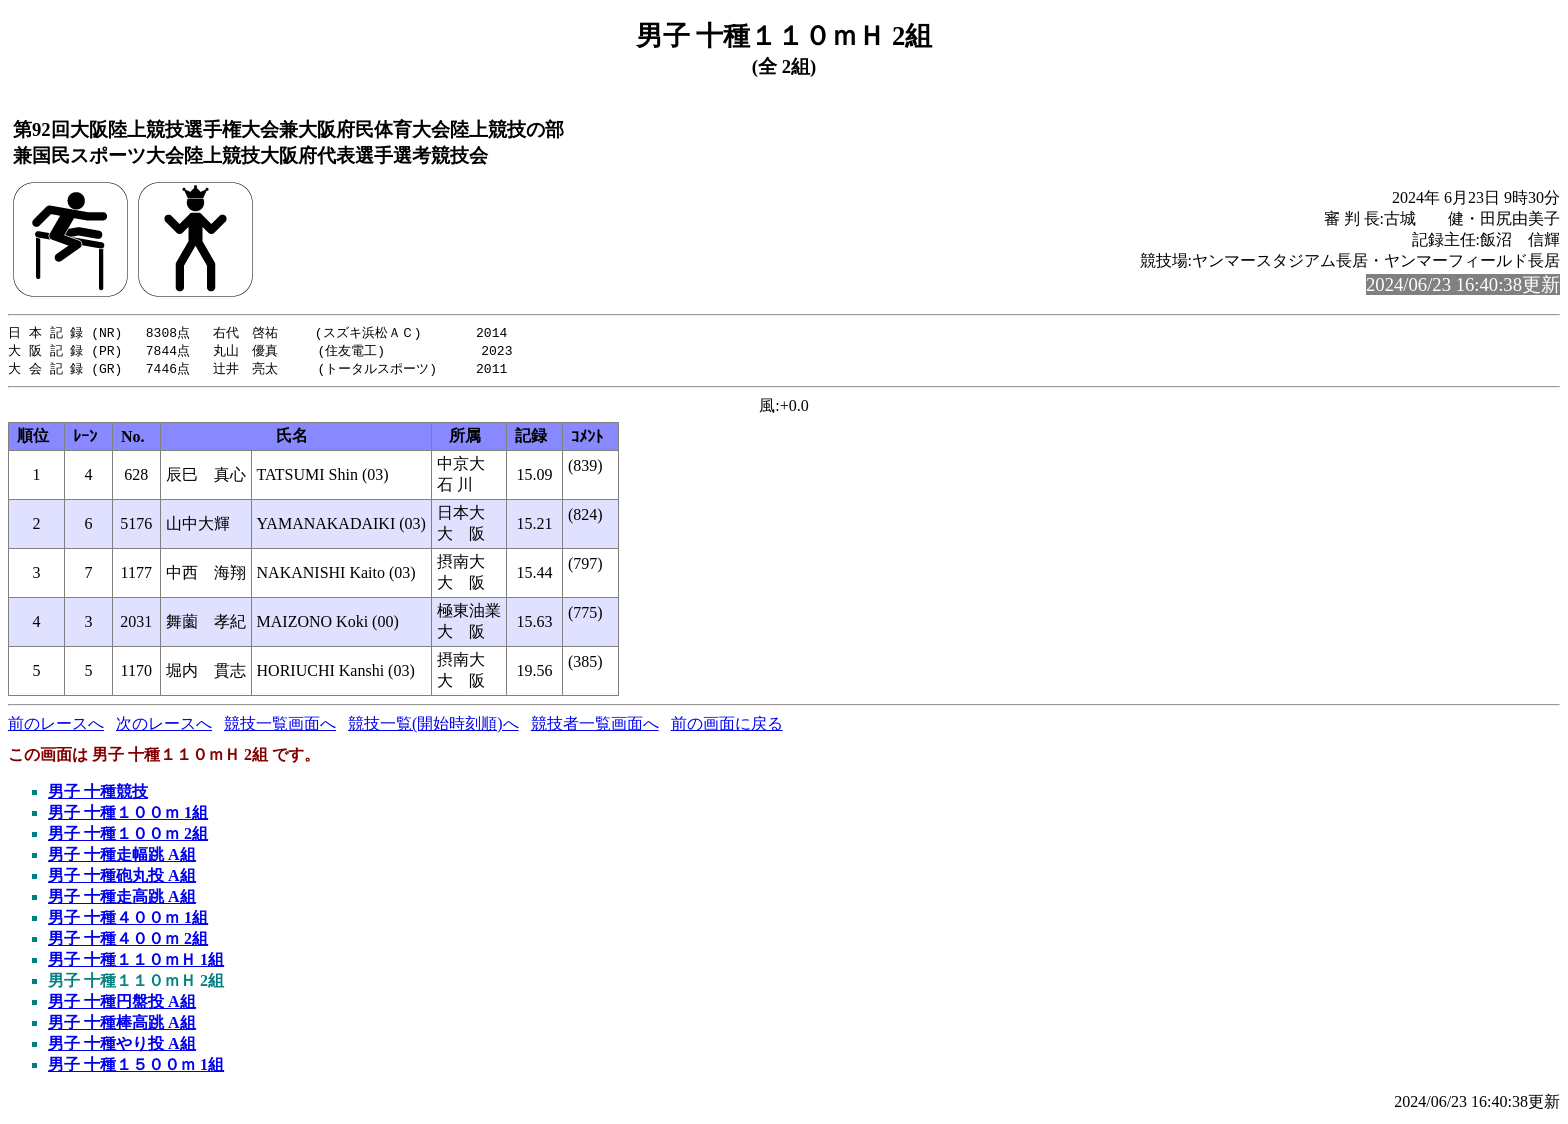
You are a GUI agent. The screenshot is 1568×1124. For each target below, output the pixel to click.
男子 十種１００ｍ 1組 (128, 815)
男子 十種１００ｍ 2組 (128, 836)
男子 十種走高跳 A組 (122, 899)
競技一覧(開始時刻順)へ (433, 726)
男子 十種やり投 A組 (122, 1046)
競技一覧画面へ (280, 726)
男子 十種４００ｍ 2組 (128, 941)
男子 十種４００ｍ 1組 (128, 920)
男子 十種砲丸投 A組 (122, 878)
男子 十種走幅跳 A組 (122, 857)
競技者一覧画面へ (595, 726)
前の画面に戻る (727, 726)
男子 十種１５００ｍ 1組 (136, 1067)
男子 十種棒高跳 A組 (122, 1025)
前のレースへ (56, 726)
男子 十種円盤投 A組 (122, 1004)
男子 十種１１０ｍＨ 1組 (136, 962)
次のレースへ (164, 726)
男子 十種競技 (98, 794)
